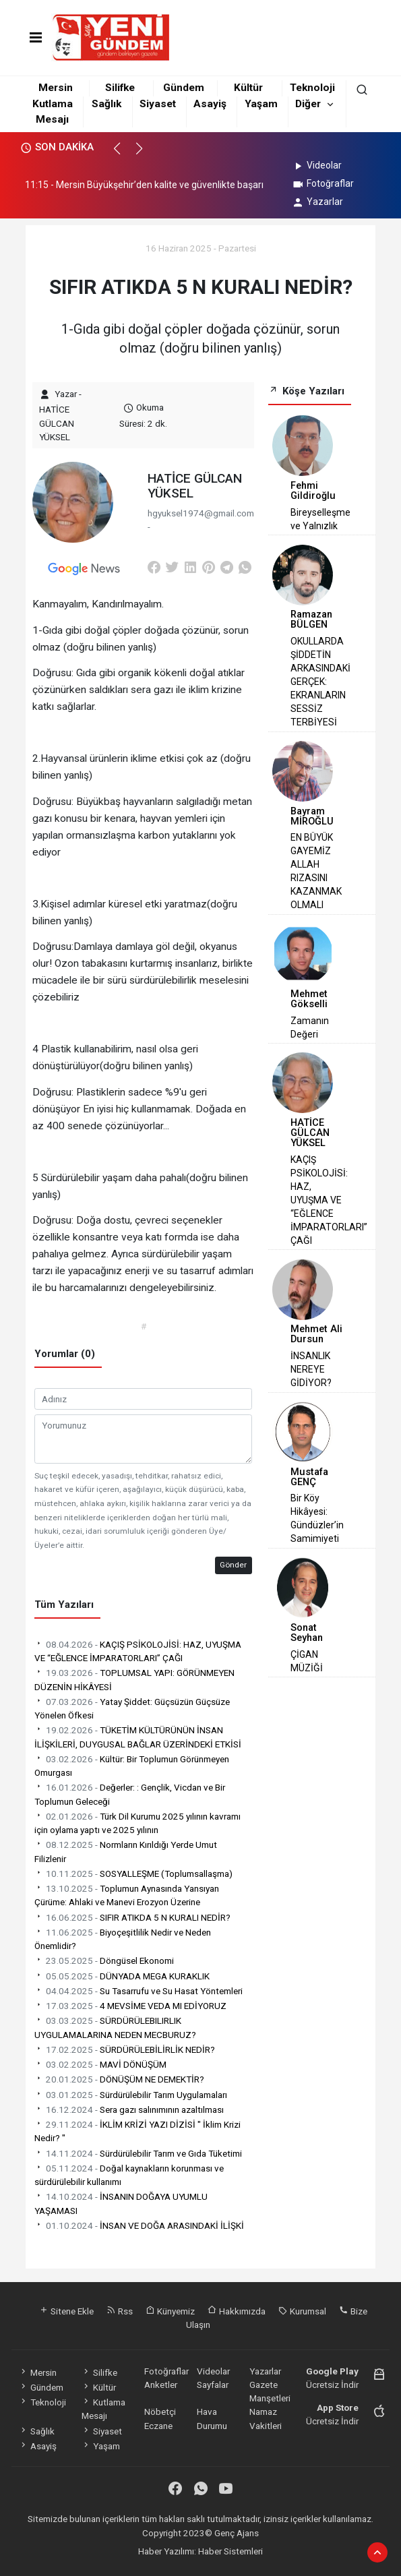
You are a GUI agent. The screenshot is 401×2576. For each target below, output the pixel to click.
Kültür (248, 88)
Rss (119, 2311)
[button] (123, 154)
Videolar (316, 165)
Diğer (308, 104)
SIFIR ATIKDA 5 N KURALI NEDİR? (132, 1917)
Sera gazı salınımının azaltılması (129, 2109)
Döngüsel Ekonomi (104, 1960)
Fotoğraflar (322, 183)
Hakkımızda (237, 2311)
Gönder (233, 1564)
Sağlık (106, 104)
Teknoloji (312, 88)
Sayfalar (212, 2384)
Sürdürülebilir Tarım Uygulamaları (130, 2094)
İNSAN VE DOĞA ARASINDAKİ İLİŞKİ (139, 2225)
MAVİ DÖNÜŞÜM (100, 2064)
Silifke (120, 88)
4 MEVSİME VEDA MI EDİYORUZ (130, 2005)
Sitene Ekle (66, 2311)
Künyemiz (170, 2311)
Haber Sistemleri (230, 2551)
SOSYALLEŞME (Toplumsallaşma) (133, 1873)
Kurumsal (302, 2311)
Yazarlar (317, 201)
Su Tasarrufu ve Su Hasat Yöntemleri (138, 1990)
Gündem (183, 88)
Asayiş (209, 104)
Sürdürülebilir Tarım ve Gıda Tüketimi (138, 2153)
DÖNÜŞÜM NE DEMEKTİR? (119, 2079)
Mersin (55, 88)
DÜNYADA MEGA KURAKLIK (122, 1976)
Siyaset (158, 104)
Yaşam (261, 104)
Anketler (160, 2384)
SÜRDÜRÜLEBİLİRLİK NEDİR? (124, 2049)
